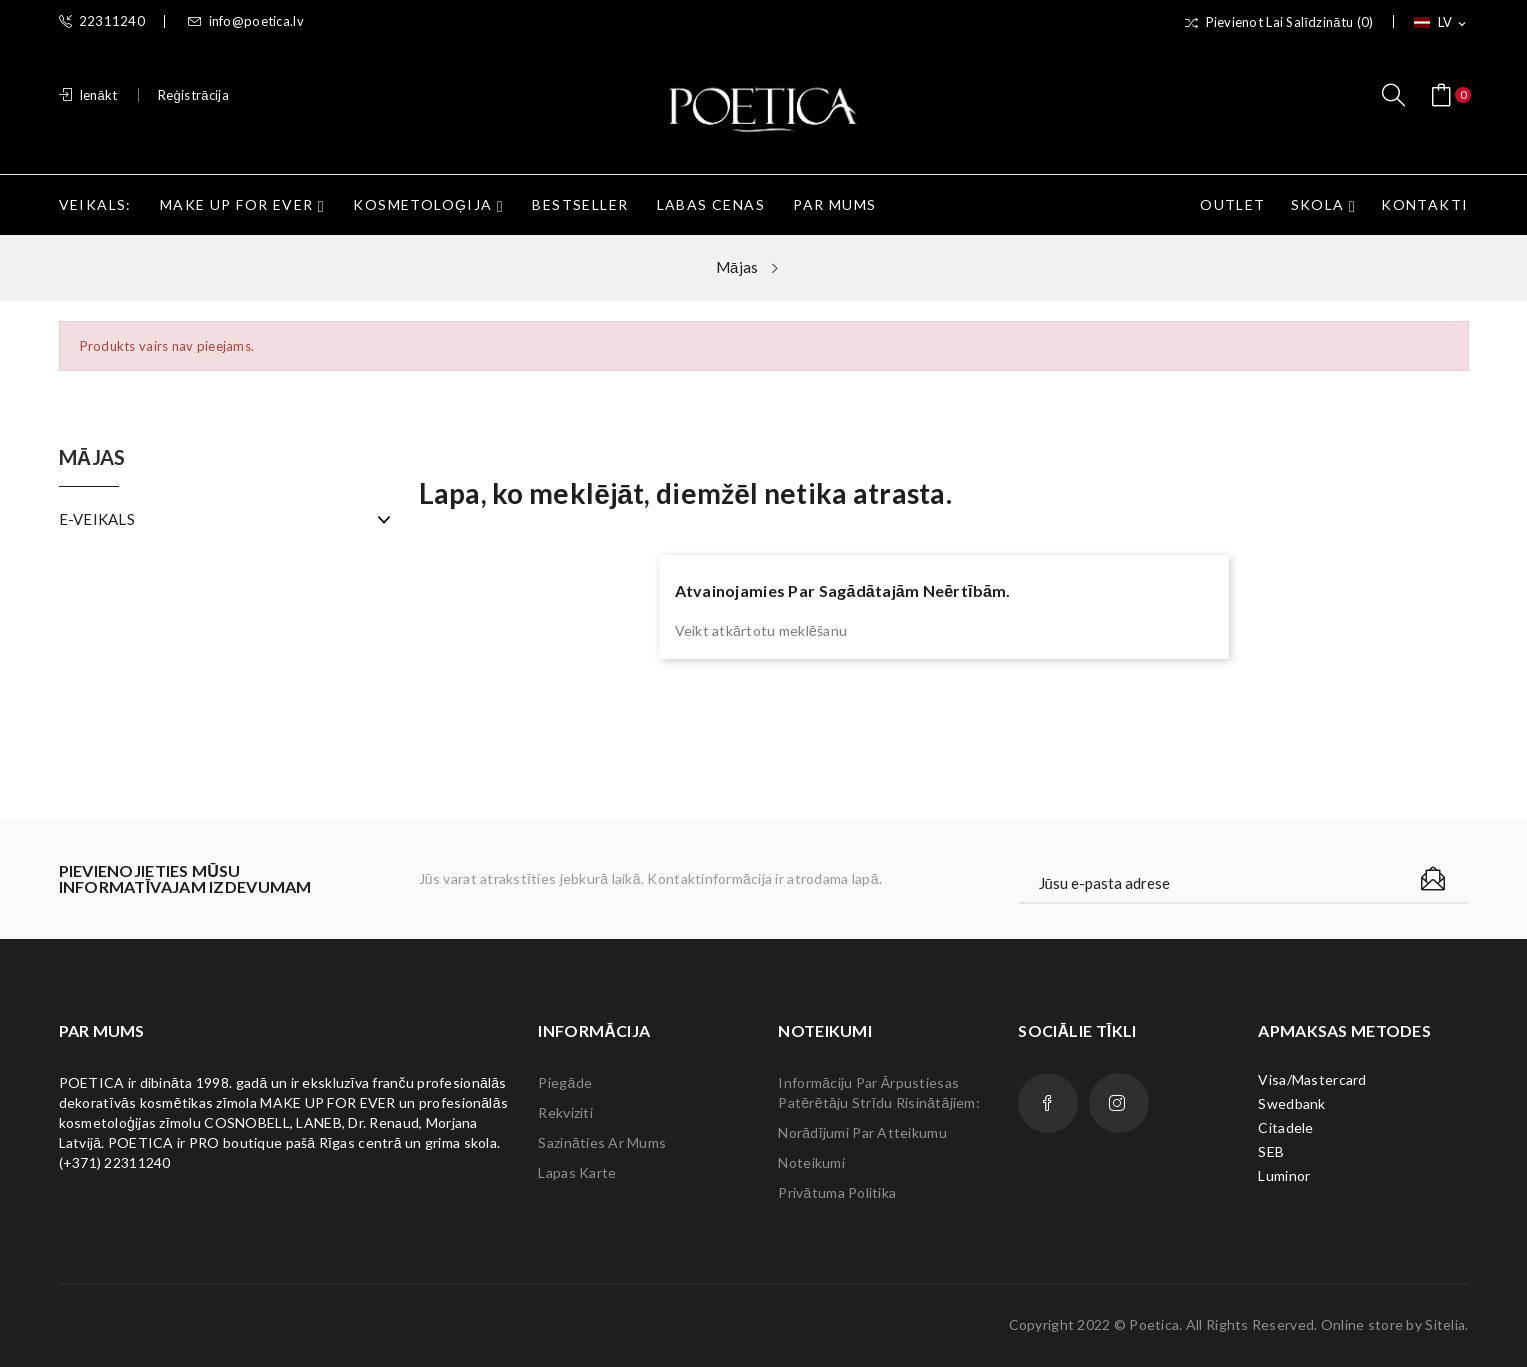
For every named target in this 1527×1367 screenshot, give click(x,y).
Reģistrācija (193, 95)
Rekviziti (565, 1112)
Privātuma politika (837, 1192)
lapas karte (577, 1172)
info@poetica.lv (245, 21)
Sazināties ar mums (602, 1142)
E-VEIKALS (97, 519)
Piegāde (565, 1082)
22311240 (102, 21)
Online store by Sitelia (1393, 1324)
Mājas (92, 458)
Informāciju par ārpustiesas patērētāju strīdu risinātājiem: (879, 1092)
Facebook (1048, 1103)
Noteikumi (811, 1162)
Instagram (1119, 1103)
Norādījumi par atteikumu (862, 1132)
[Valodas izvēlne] (1441, 23)
